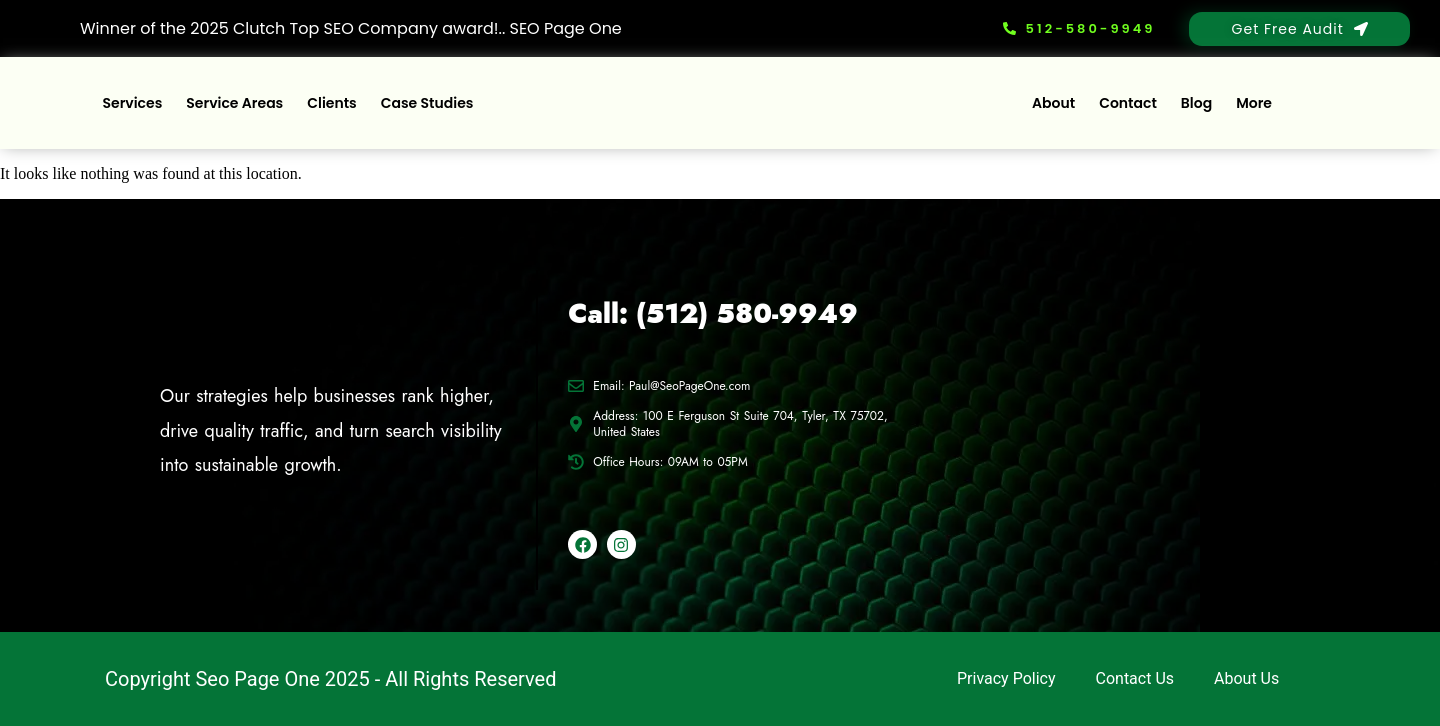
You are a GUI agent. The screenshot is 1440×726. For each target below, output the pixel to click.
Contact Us (1135, 678)
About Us (1246, 678)
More (1254, 103)
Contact (1128, 103)
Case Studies (427, 103)
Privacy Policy (1006, 678)
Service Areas (234, 103)
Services (133, 103)
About (1053, 103)
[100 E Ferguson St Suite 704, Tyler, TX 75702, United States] (1112, 430)
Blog (1196, 103)
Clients (332, 103)
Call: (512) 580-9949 (713, 313)
